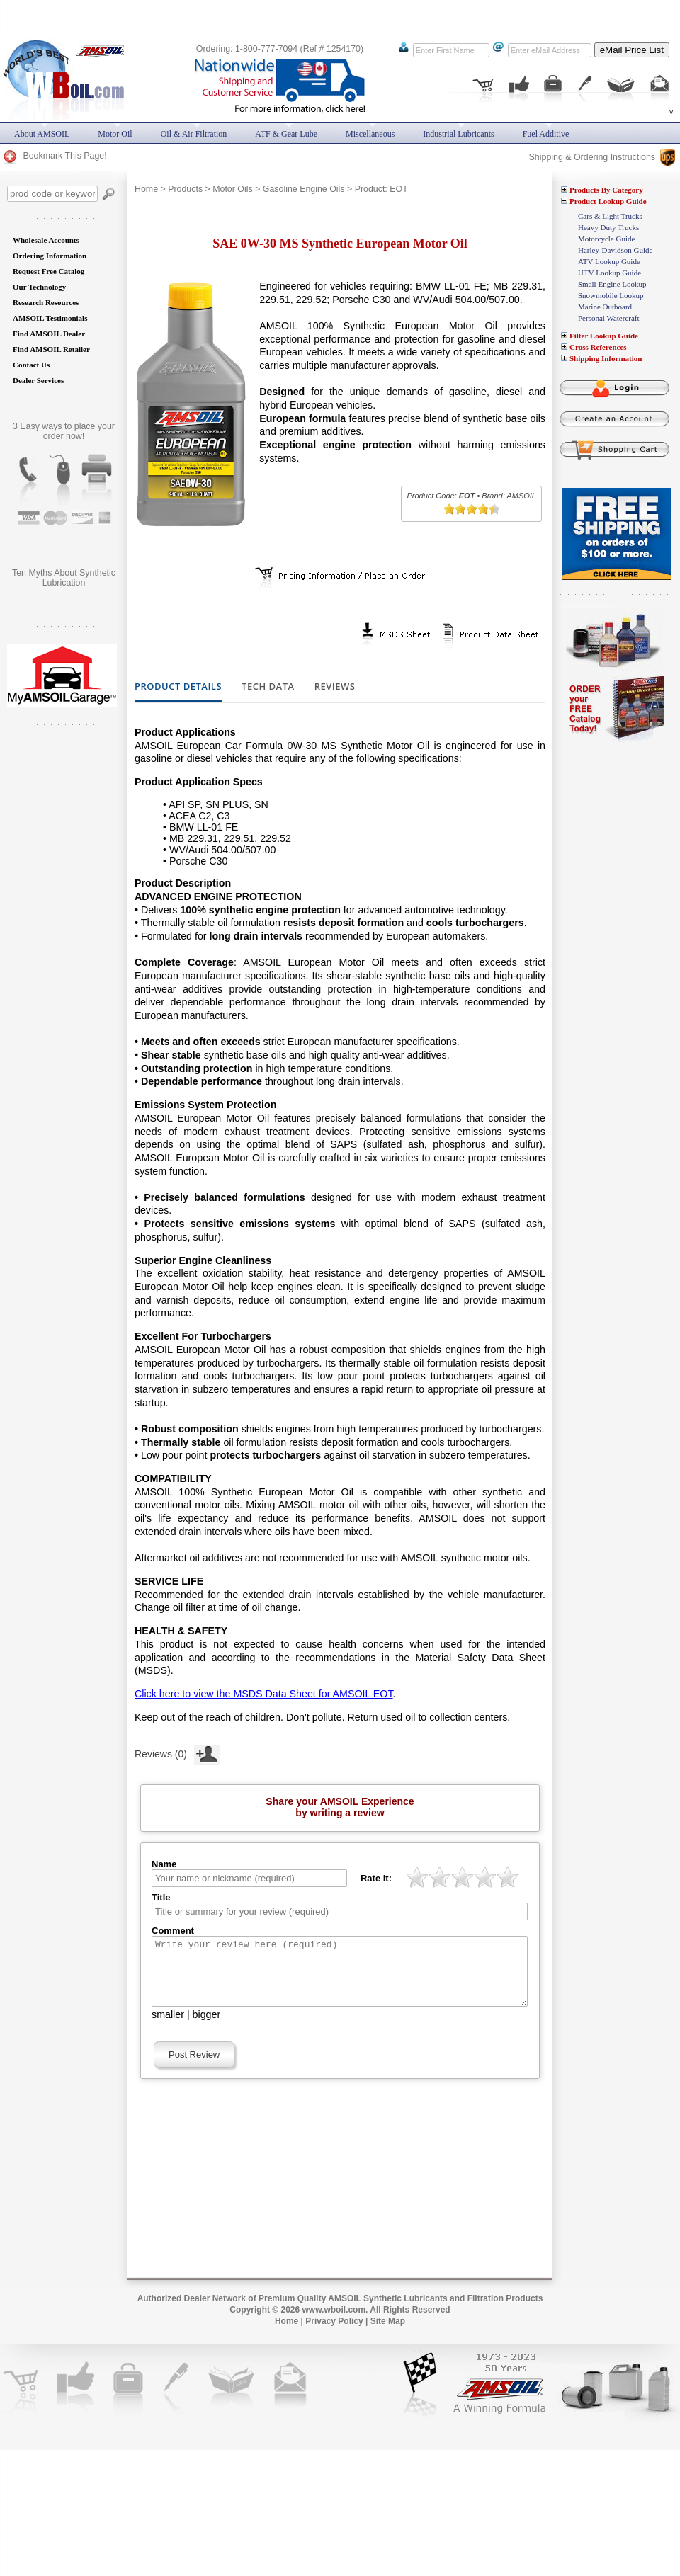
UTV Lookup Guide (609, 272)
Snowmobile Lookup (611, 295)
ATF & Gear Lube (286, 134)
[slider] (471, 509)
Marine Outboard (605, 306)
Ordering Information (49, 255)
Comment (173, 1930)
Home (146, 189)
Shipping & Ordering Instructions (602, 157)
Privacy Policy (334, 2334)
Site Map (387, 2334)
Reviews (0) (177, 1752)
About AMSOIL (41, 134)
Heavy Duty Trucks (608, 227)
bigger (207, 2027)
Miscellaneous (370, 134)
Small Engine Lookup (612, 284)
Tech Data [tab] (268, 687)
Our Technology (39, 287)
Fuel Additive (546, 134)
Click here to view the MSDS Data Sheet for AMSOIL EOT (264, 1693)
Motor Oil (115, 134)
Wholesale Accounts (46, 240)
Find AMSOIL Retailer (51, 349)
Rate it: (376, 1878)
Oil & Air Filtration (194, 134)
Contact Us (31, 364)
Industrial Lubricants (458, 134)
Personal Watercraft (609, 318)
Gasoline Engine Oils (304, 189)
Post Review (194, 2067)
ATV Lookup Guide (609, 261)
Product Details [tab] (178, 687)
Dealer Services (38, 380)
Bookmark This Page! (54, 156)
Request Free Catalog (48, 271)
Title (161, 1897)
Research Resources (46, 302)
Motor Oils (232, 189)
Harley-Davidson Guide (615, 250)
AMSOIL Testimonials (50, 318)
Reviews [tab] (335, 687)
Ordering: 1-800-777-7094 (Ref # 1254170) (279, 49)
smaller (168, 2027)
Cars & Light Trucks (610, 216)
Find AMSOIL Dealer (49, 333)
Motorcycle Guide (606, 238)
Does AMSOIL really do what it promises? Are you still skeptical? (63, 583)
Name (164, 1864)
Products (185, 189)
